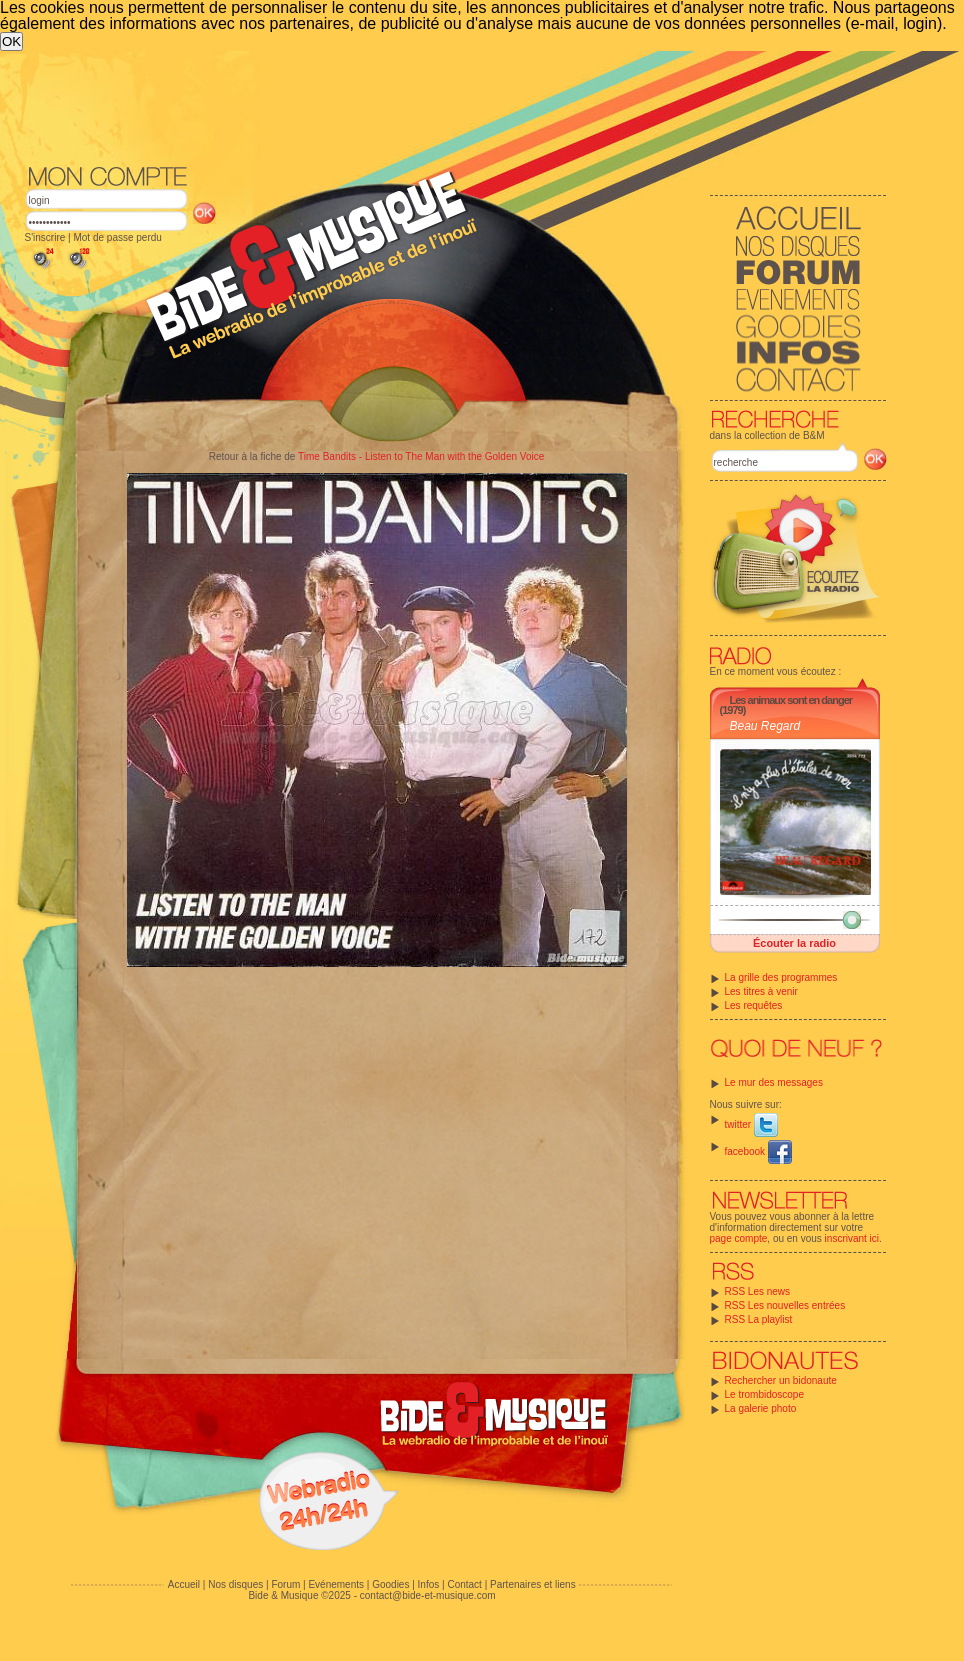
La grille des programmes (781, 977)
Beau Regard (765, 726)
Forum (285, 1584)
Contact (464, 1584)
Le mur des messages (774, 1082)
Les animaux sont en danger (791, 700)
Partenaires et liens (533, 1584)
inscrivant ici (852, 1238)
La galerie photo (761, 1408)
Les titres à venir (761, 991)
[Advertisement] (422, 201)
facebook (758, 1151)
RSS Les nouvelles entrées (785, 1305)
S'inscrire (45, 237)
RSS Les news (758, 1291)
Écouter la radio (794, 943)
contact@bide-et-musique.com (428, 1595)
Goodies (390, 1584)
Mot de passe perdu (117, 237)
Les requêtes (754, 1005)
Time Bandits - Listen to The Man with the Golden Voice (421, 456)
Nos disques (235, 1584)
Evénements (336, 1584)
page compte (739, 1238)
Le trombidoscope (765, 1394)
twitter (751, 1124)
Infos (429, 1584)
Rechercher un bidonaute (781, 1380)
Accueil (184, 1584)
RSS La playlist (759, 1319)
